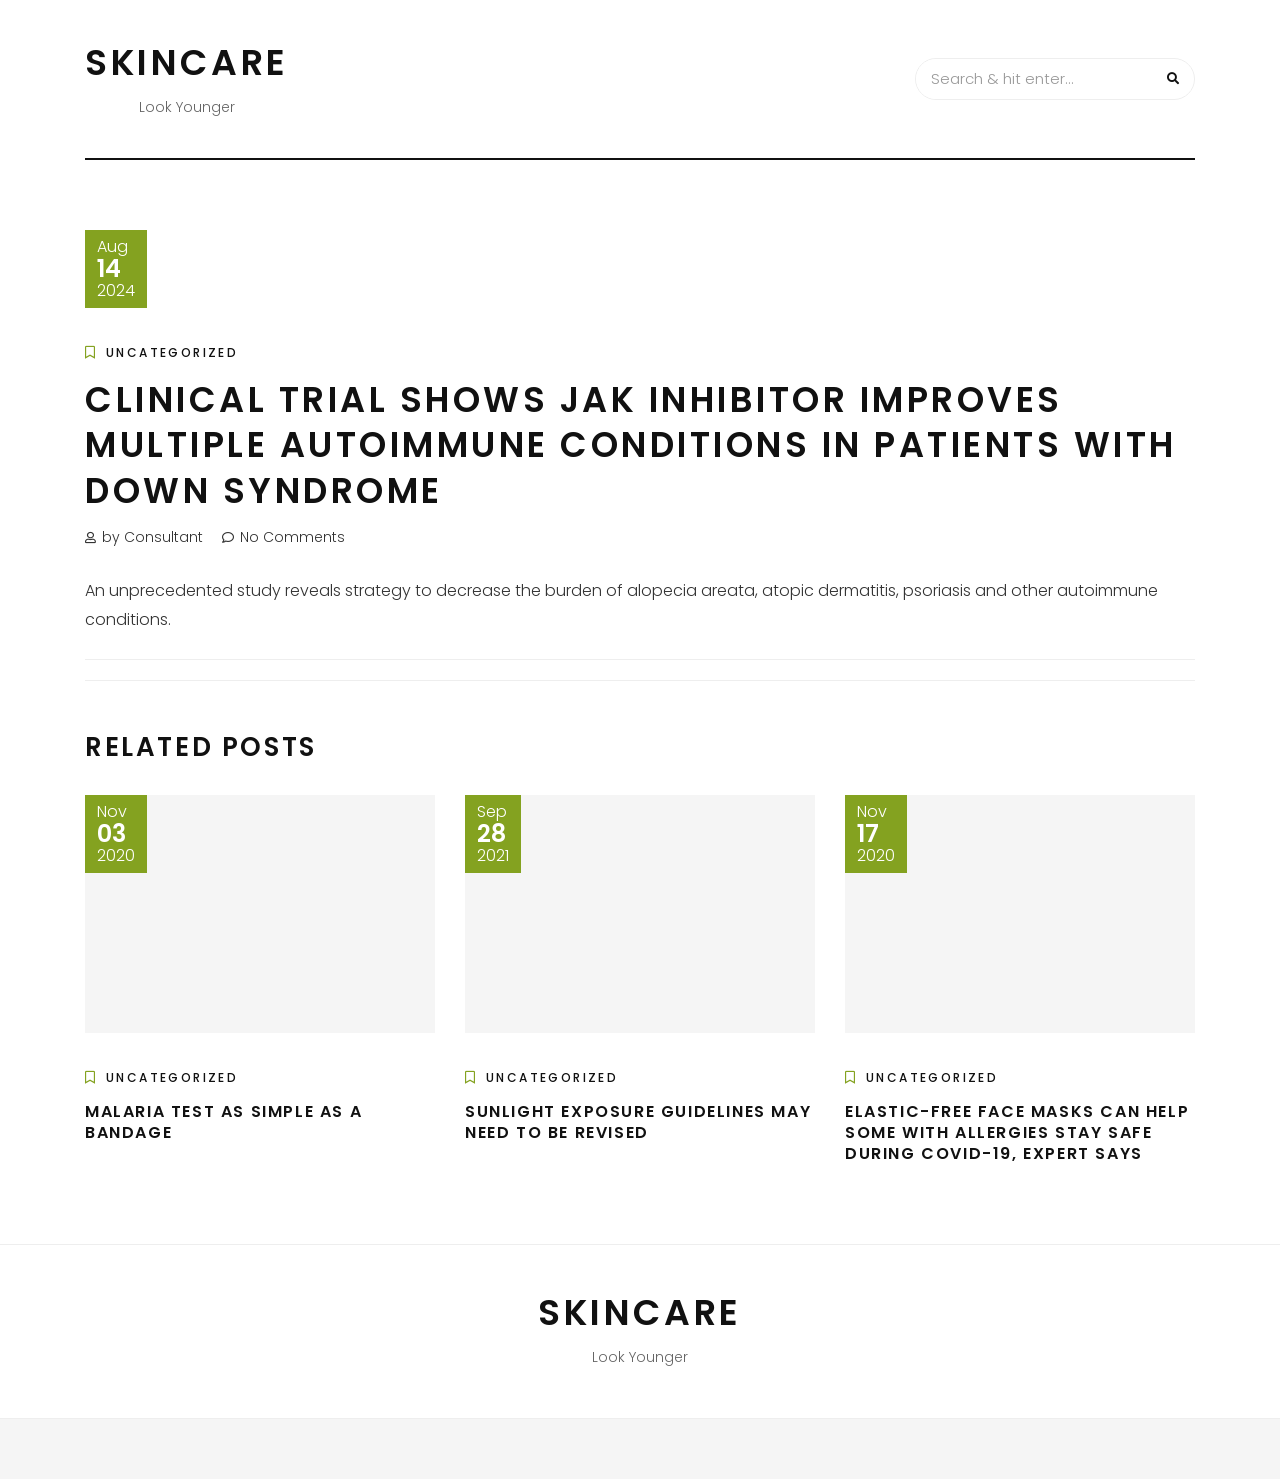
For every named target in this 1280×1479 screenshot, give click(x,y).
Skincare (187, 62)
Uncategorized (172, 352)
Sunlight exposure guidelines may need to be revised (638, 1122)
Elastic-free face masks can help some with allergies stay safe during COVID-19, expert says (1017, 1132)
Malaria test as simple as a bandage (223, 1122)
